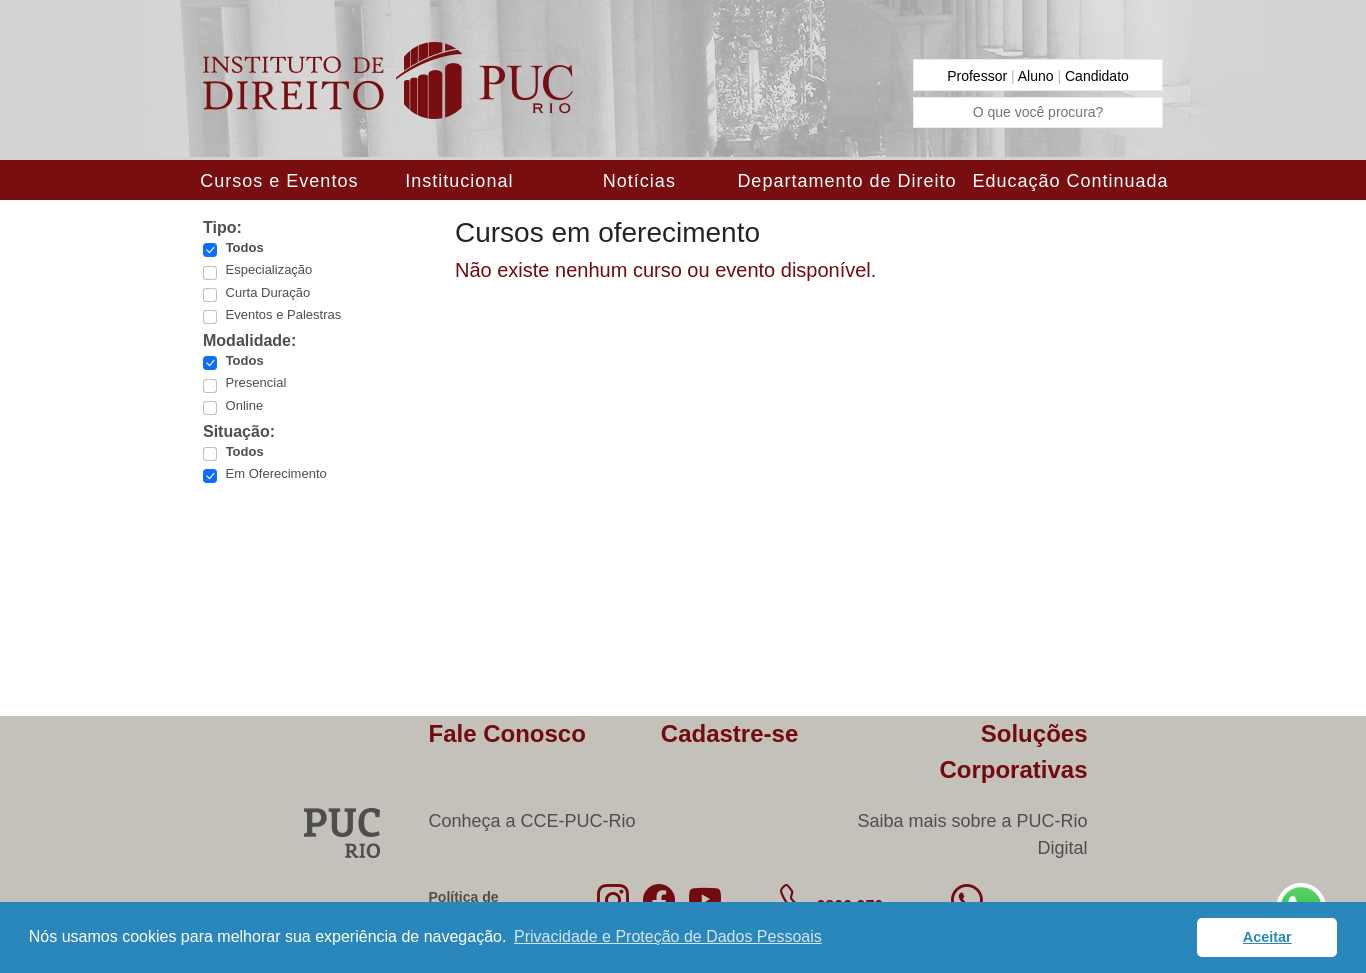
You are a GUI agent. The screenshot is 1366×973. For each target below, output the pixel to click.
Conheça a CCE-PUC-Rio (532, 821)
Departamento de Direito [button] (846, 181)
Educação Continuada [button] (1070, 181)
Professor (979, 76)
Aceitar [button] (1267, 937)
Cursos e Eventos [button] (279, 181)
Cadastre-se (729, 733)
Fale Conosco (507, 733)
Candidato (1097, 76)
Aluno (1038, 76)
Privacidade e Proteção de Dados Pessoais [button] (668, 936)
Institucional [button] (459, 181)
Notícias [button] (639, 181)
